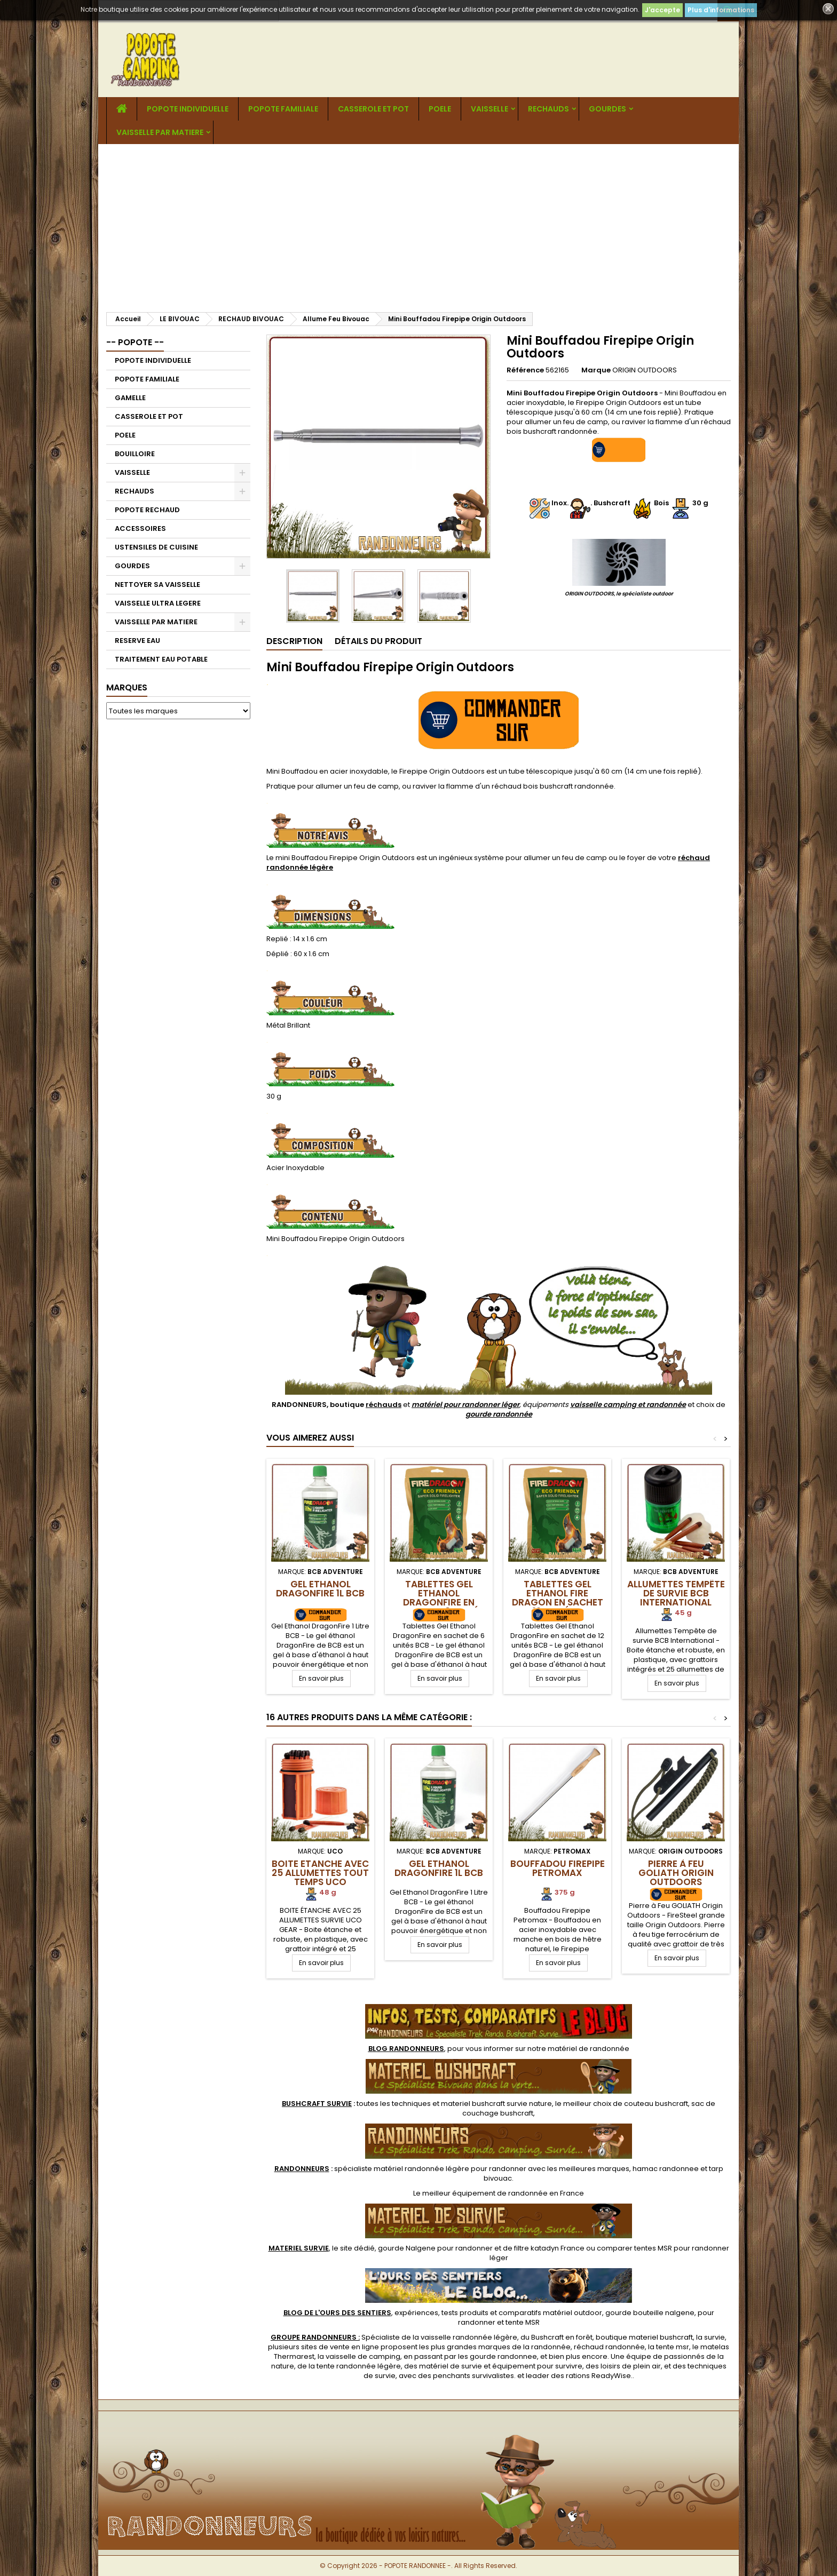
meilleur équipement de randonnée (485, 2193)
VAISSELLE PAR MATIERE (159, 132)
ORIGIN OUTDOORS (644, 370)
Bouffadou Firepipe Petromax (557, 1868)
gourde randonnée (498, 1414)
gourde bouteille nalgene (649, 2313)
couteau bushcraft (656, 2103)
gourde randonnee (503, 2356)
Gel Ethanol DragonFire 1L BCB (320, 1589)
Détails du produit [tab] (378, 641)
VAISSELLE (489, 109)
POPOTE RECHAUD (147, 510)
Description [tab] (294, 641)
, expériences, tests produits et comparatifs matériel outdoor (442, 2313)
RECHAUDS (548, 109)
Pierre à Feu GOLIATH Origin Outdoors (676, 1872)
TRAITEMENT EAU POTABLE (161, 659)
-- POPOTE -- (135, 342)
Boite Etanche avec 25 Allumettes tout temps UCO (320, 1872)
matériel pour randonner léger (465, 1405)
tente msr (672, 2347)
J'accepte (662, 9)
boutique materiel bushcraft (644, 2337)
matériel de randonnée (588, 2049)
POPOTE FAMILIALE (283, 109)
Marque (596, 370)
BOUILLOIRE (135, 454)
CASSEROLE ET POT (373, 109)
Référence (525, 370)
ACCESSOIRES (140, 528)
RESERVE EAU (137, 640)
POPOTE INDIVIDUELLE (187, 109)
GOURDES (607, 109)
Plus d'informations (721, 9)
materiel (496, 2103)
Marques (126, 687)
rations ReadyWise (598, 2376)
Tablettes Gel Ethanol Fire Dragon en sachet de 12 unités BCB (557, 1598)
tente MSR (523, 2322)
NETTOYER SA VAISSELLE (157, 584)
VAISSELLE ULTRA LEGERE (158, 603)
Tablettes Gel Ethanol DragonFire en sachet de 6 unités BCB (438, 1602)
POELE (440, 109)
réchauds (383, 1405)
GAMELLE (130, 398)
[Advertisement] (418, 224)
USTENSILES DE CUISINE (156, 547)
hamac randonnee (666, 2169)
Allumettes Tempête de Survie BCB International (676, 1593)
